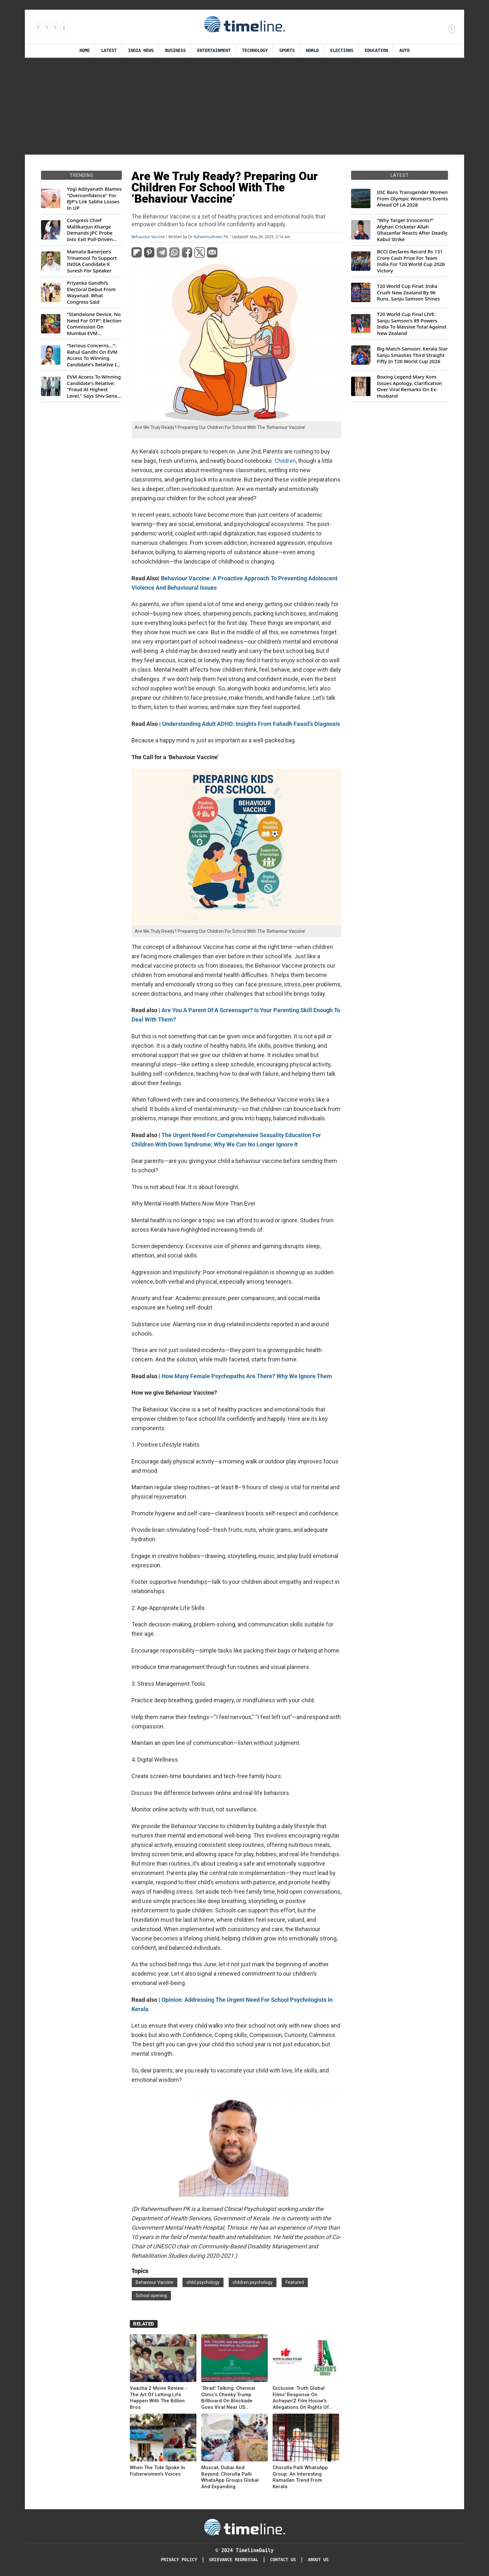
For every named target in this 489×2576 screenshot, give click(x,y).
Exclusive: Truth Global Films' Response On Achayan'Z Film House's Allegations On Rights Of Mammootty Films (301, 2397)
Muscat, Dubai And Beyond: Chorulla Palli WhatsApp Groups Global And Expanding (230, 2477)
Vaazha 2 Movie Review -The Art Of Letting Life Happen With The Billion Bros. (158, 2397)
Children (285, 460)
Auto (404, 50)
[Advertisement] (244, 106)
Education (376, 50)
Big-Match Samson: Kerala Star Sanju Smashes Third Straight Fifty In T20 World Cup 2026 (412, 355)
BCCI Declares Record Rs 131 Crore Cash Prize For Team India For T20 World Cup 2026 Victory (411, 261)
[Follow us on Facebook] (38, 27)
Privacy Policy (179, 2559)
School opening (151, 2295)
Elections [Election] (341, 50)
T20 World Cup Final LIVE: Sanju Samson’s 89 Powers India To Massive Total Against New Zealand (411, 323)
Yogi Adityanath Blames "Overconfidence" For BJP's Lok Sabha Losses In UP (94, 198)
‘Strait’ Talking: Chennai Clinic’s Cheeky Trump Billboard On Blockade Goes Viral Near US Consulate (228, 2397)
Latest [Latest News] (109, 50)
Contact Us (283, 2559)
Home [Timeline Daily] (84, 50)
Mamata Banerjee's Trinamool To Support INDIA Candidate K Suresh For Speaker (92, 261)
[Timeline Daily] (244, 2527)
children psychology (253, 2282)
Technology (255, 50)
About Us (318, 2559)
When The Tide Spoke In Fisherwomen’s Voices (157, 2471)
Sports (287, 50)
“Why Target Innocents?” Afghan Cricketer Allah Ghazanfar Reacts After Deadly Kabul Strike (412, 229)
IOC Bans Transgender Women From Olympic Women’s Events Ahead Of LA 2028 (412, 198)
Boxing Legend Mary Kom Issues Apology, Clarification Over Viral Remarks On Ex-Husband (409, 386)
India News (141, 50)
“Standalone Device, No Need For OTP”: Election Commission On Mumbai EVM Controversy (94, 323)
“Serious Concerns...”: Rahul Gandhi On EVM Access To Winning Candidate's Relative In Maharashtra (93, 355)
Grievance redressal (233, 2559)
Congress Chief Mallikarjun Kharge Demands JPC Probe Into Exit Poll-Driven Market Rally (90, 229)
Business (175, 50)
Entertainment (214, 50)
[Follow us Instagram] (46, 27)
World (312, 50)
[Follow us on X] (54, 27)
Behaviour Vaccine (148, 237)
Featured (295, 2282)
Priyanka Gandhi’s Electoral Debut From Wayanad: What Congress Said (91, 292)
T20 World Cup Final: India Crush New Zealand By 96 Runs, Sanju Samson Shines (408, 292)
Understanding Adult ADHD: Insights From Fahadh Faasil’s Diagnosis (251, 723)
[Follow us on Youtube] (63, 27)
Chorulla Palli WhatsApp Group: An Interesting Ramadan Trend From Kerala (300, 2477)
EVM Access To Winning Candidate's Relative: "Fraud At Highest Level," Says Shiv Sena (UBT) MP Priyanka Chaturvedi (94, 386)
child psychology (203, 2282)
